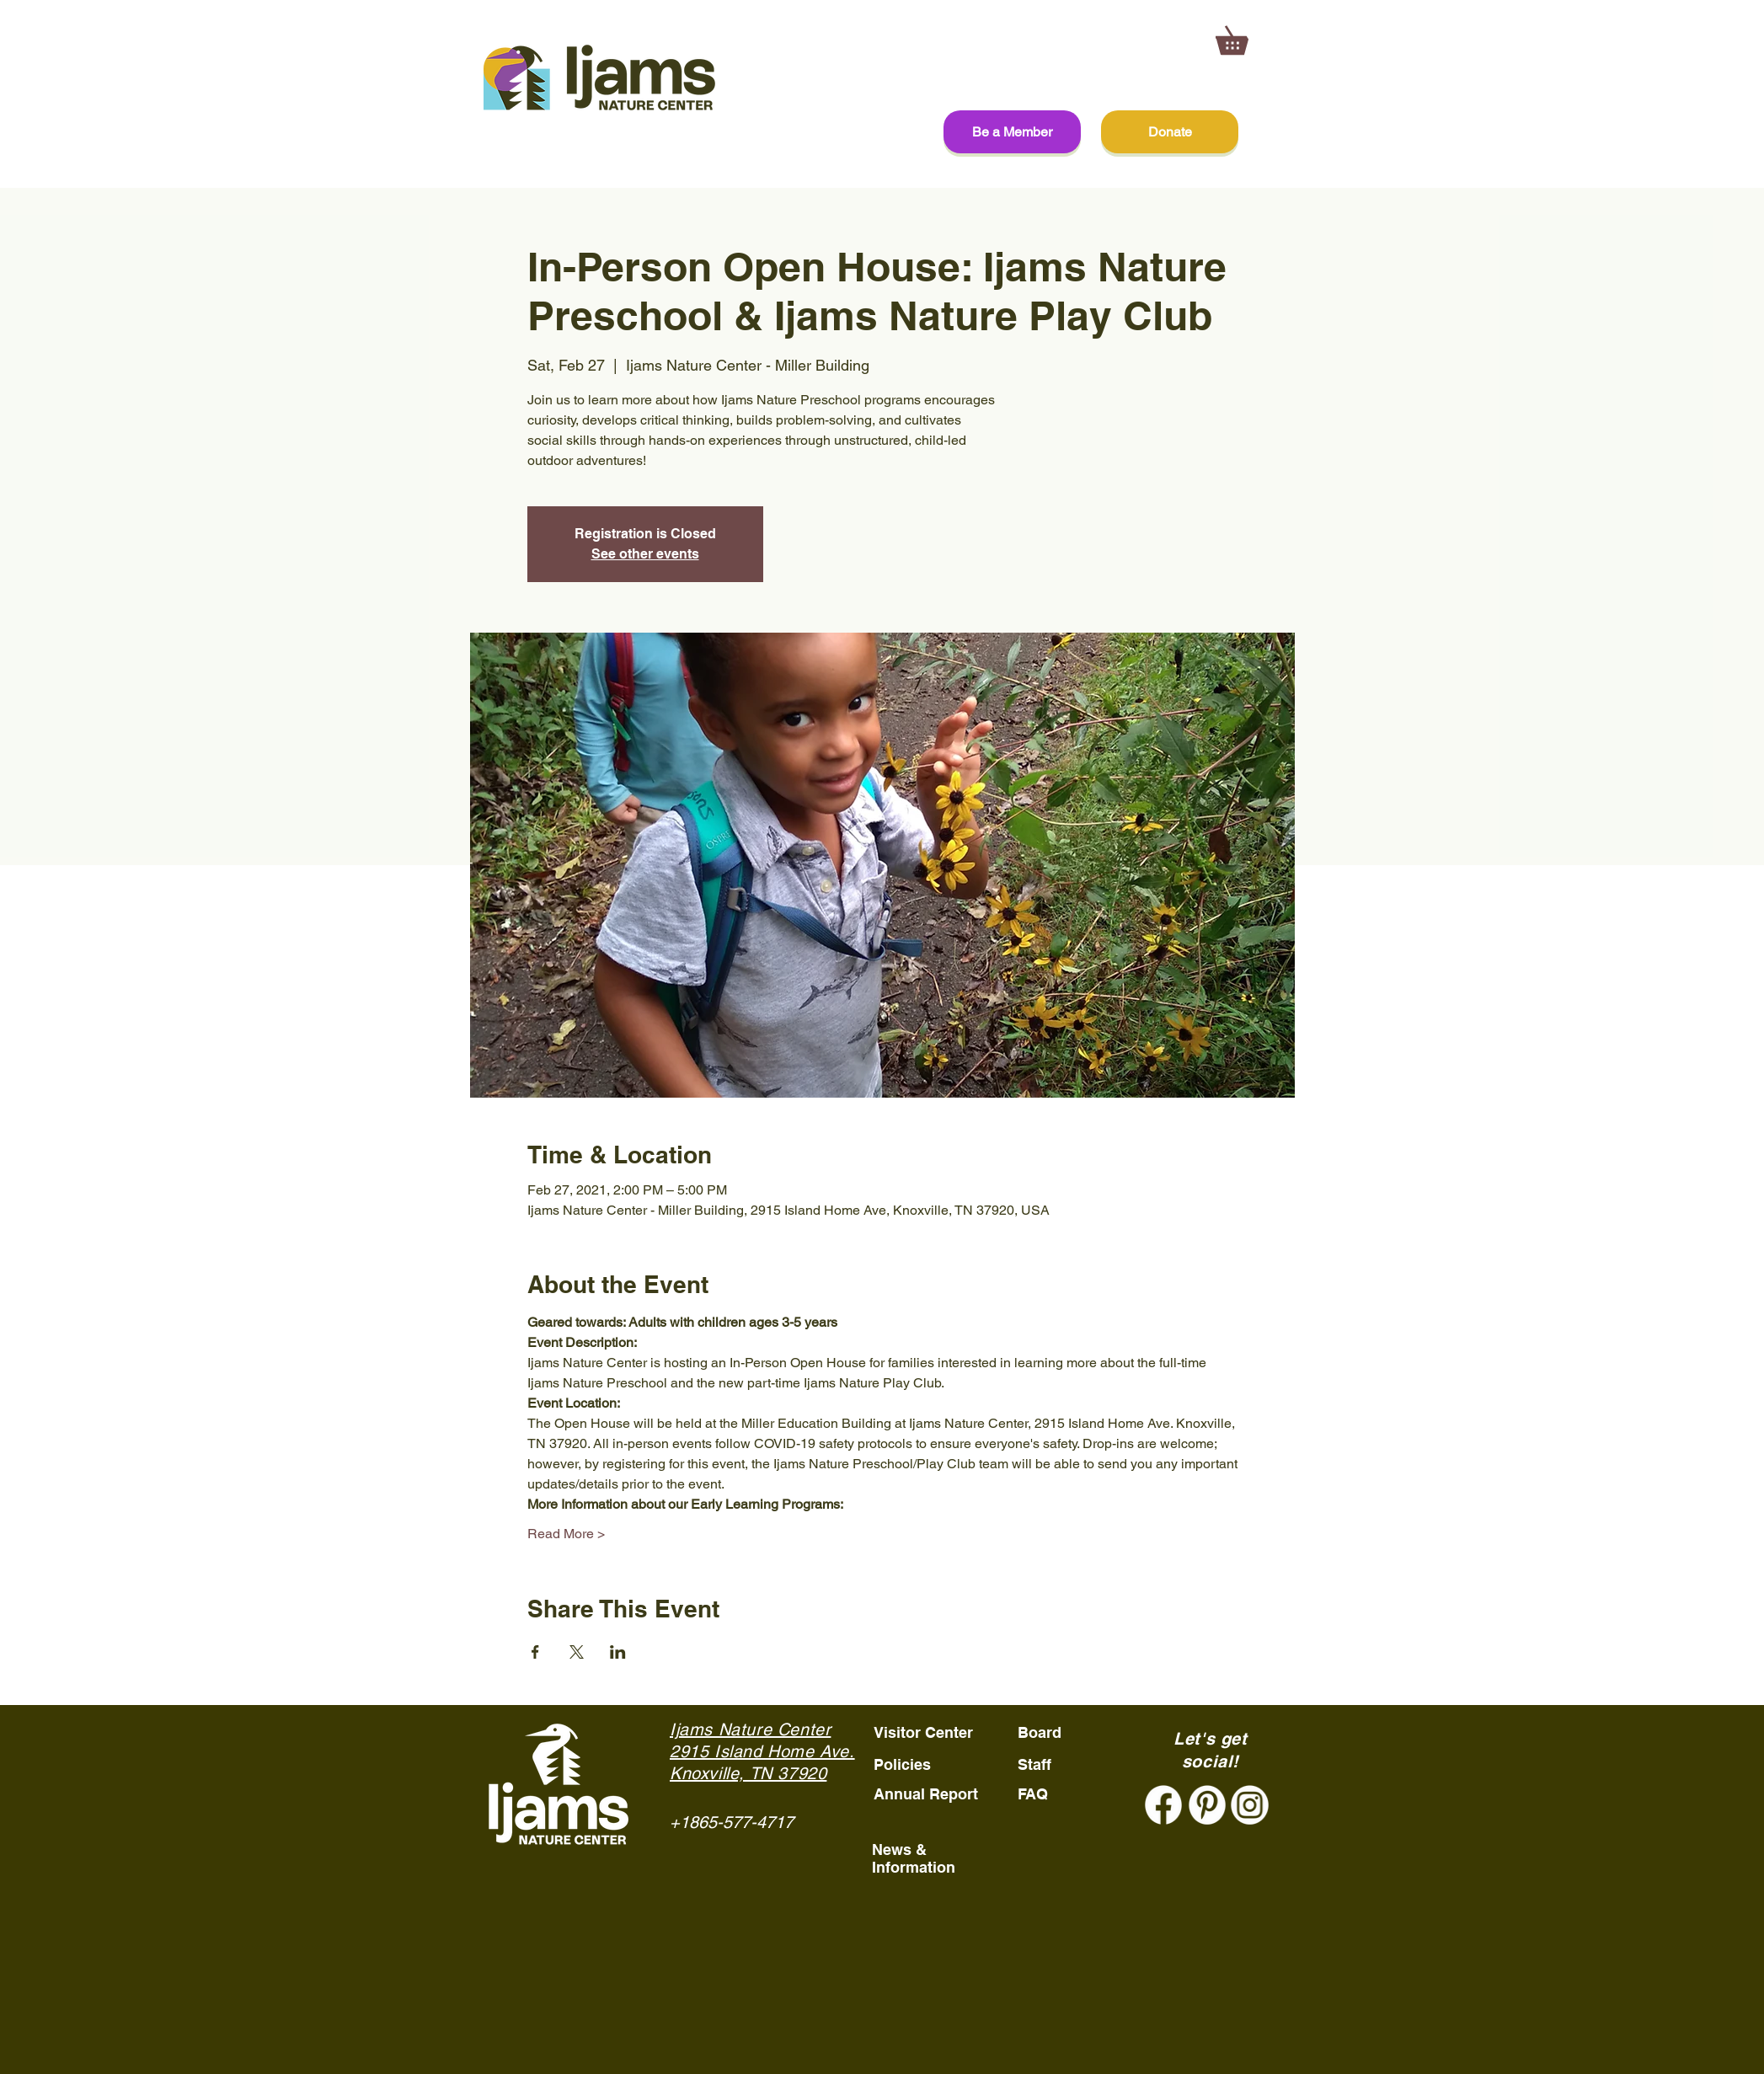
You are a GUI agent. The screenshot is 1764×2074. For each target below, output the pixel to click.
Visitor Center (923, 1732)
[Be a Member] (1012, 131)
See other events (645, 554)
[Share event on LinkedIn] (618, 1652)
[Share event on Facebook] (535, 1652)
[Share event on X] (577, 1652)
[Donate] (1169, 131)
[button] (1245, 35)
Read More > (566, 1534)
